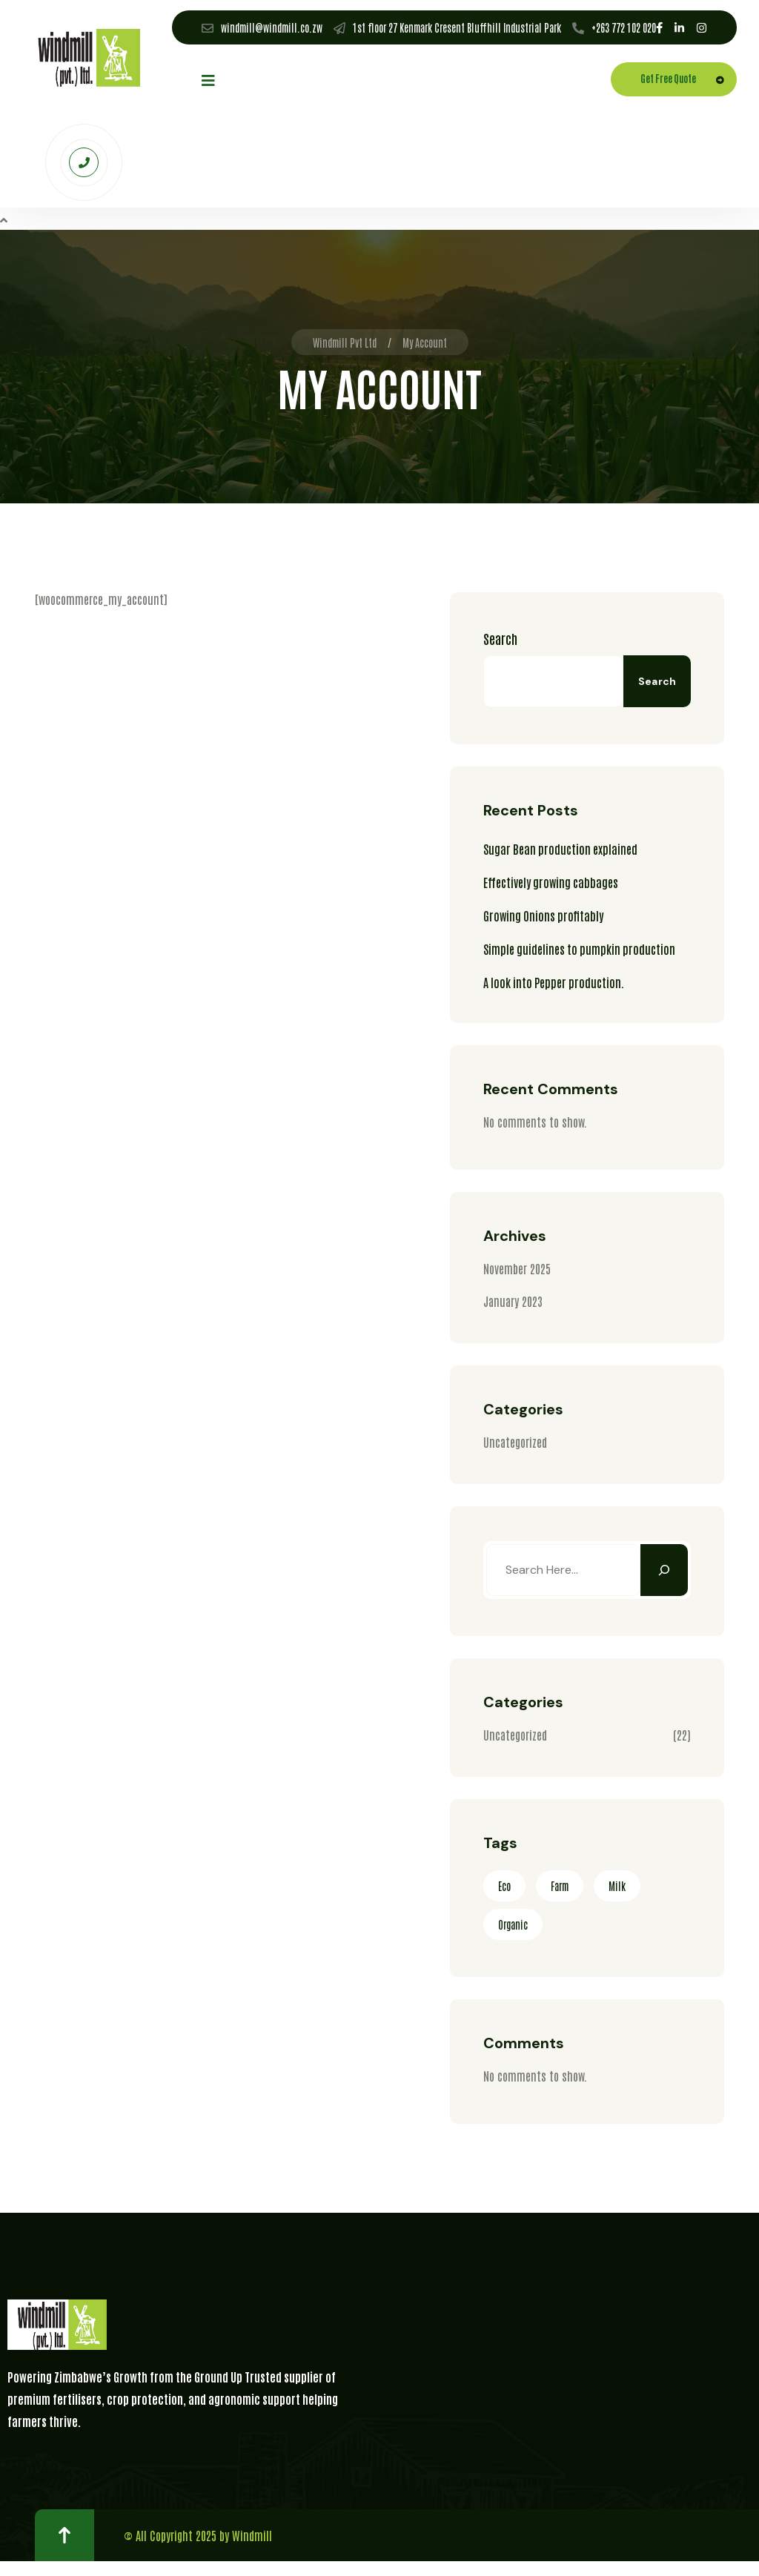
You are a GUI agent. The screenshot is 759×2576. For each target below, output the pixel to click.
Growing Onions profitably (543, 915)
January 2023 (513, 1301)
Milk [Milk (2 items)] (617, 1886)
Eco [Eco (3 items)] (504, 1886)
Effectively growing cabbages (550, 882)
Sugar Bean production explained (560, 848)
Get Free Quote (685, 80)
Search (500, 638)
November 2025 (517, 1268)
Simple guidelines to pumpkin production (579, 948)
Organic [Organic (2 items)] (513, 1924)
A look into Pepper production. (553, 982)
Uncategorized (515, 1441)
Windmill (252, 2535)
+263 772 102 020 (623, 27)
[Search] (664, 1570)
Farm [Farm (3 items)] (560, 1886)
